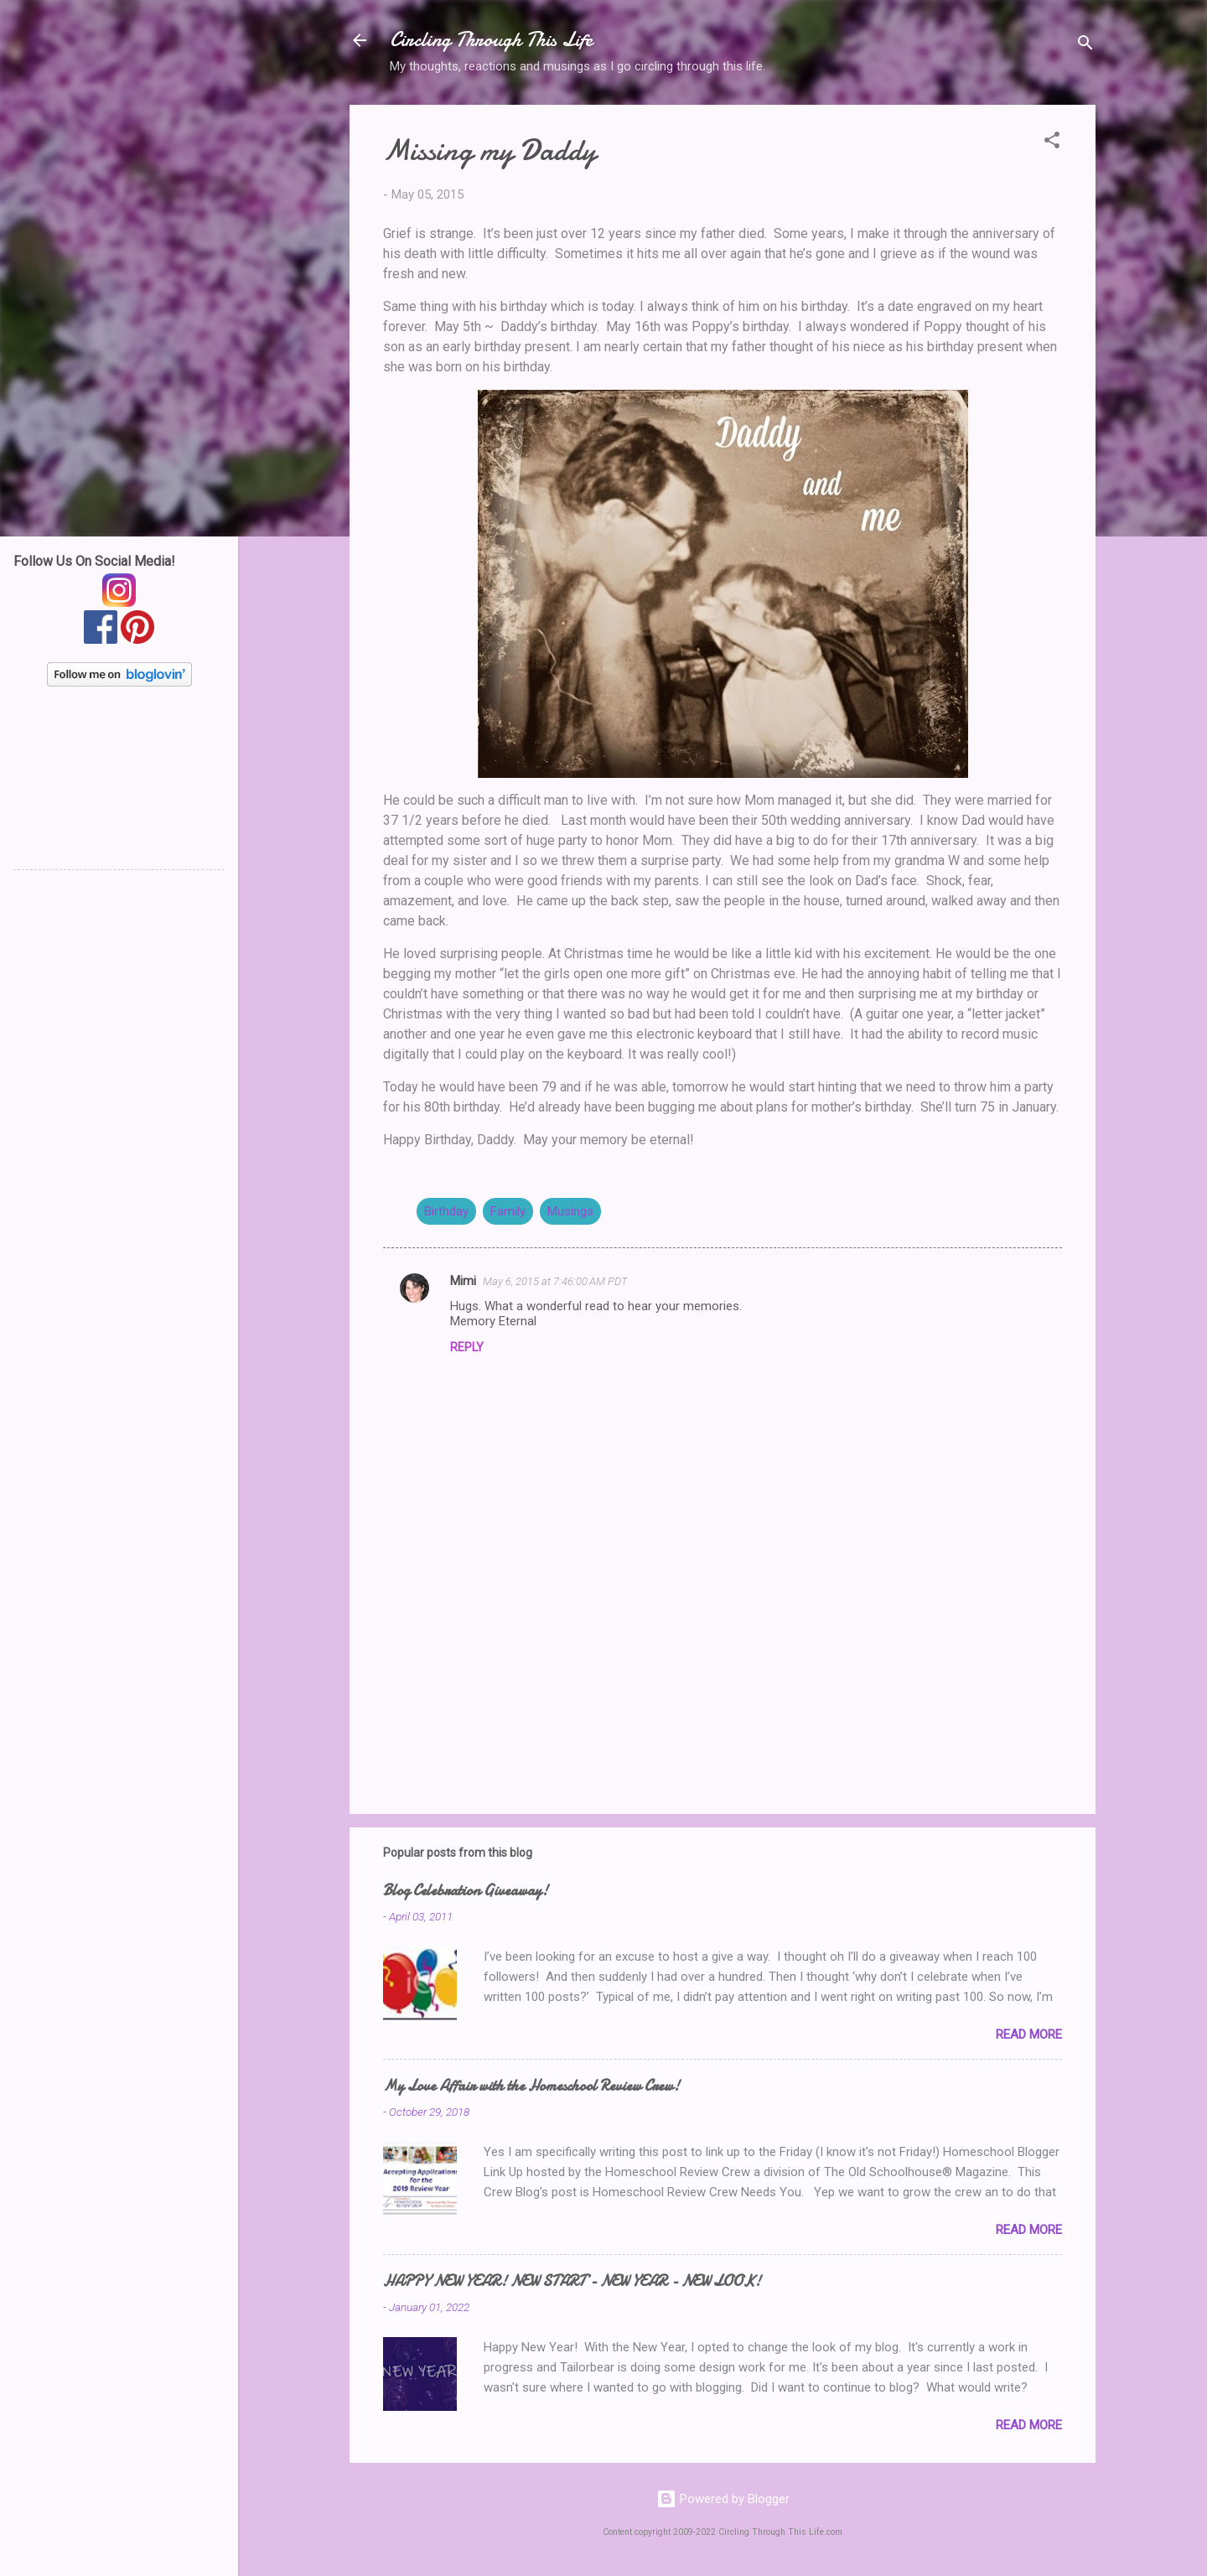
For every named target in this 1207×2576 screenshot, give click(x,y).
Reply (467, 1347)
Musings (570, 1211)
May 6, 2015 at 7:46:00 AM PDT (555, 1281)
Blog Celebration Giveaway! (465, 1890)
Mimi (463, 1280)
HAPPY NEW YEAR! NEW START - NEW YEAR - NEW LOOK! (572, 2281)
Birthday (446, 1211)
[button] (1052, 143)
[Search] (1085, 45)
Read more (1029, 2034)
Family (508, 1211)
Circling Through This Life (491, 40)
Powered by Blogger (723, 2498)
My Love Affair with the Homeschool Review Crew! (531, 2086)
